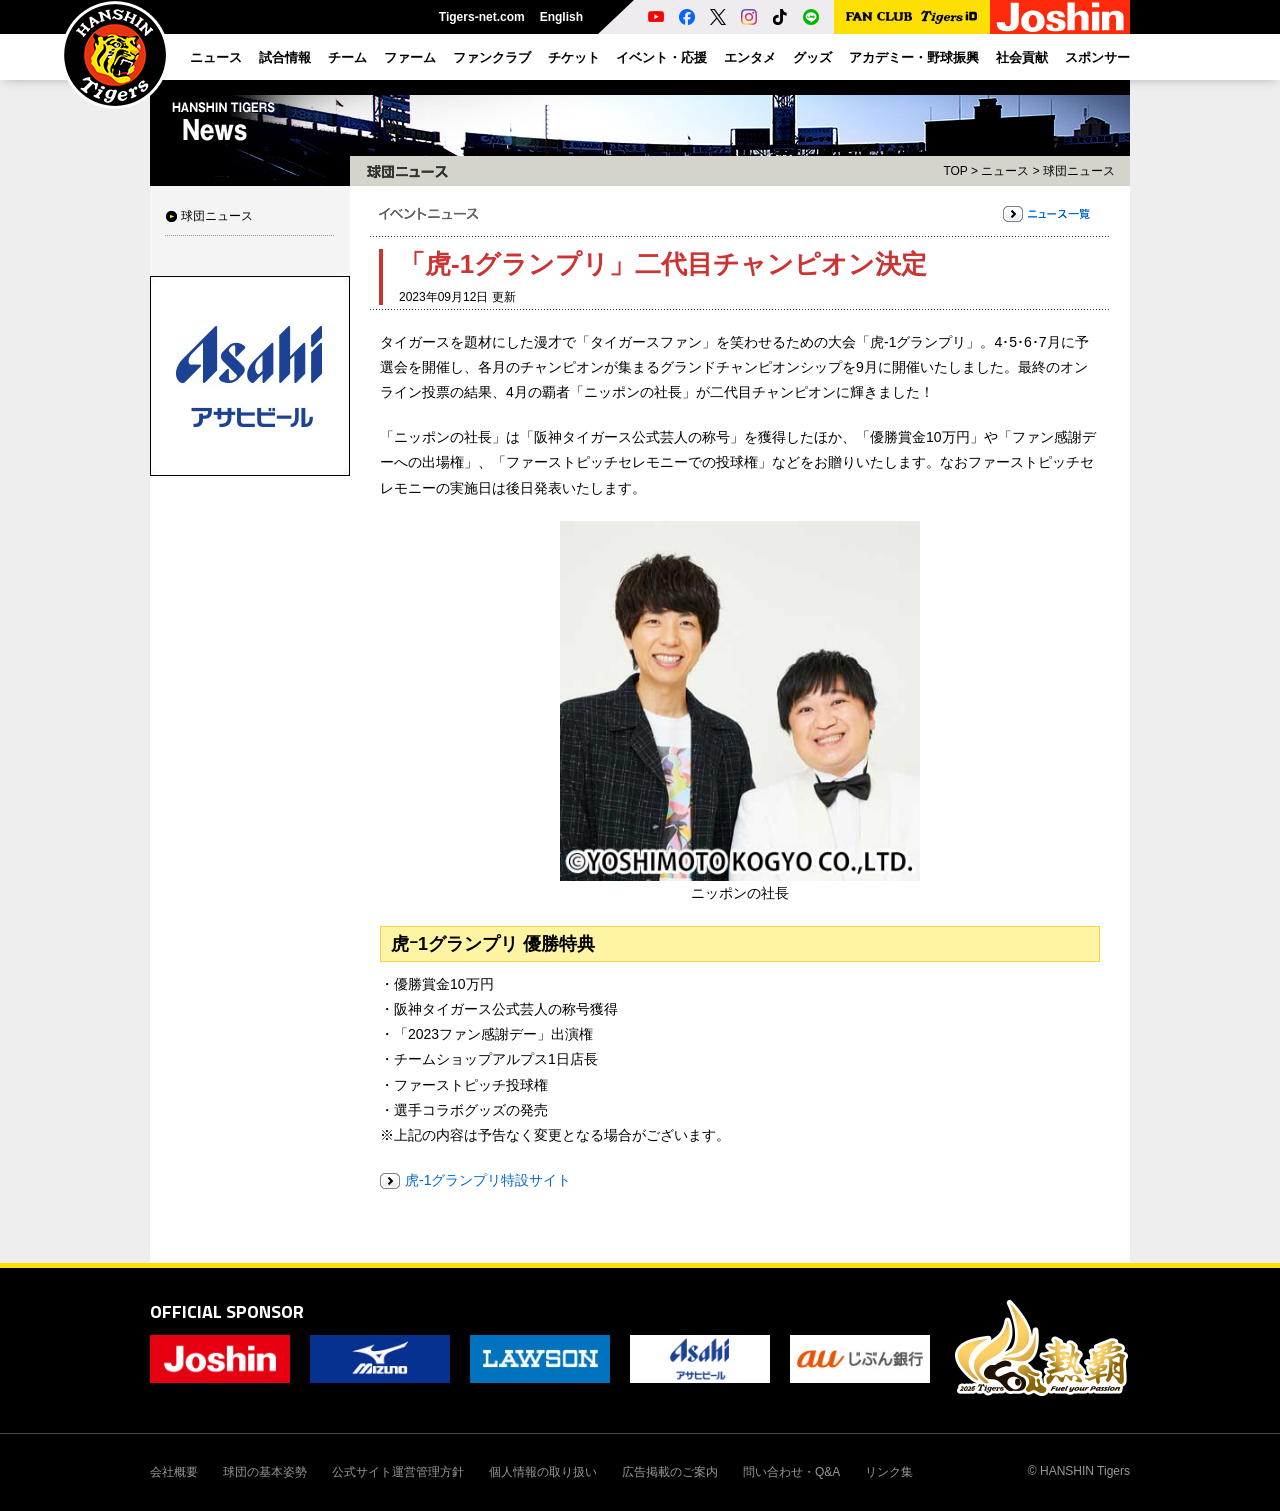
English (561, 17)
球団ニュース (217, 216)
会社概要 (174, 1472)
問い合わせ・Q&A (791, 1472)
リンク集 (889, 1472)
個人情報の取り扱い (543, 1472)
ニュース (1005, 171)
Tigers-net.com (482, 17)
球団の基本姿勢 (265, 1472)
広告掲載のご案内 (670, 1472)
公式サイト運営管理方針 (398, 1472)
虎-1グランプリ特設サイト (488, 1180)
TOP (955, 171)
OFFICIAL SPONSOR (227, 1311)
